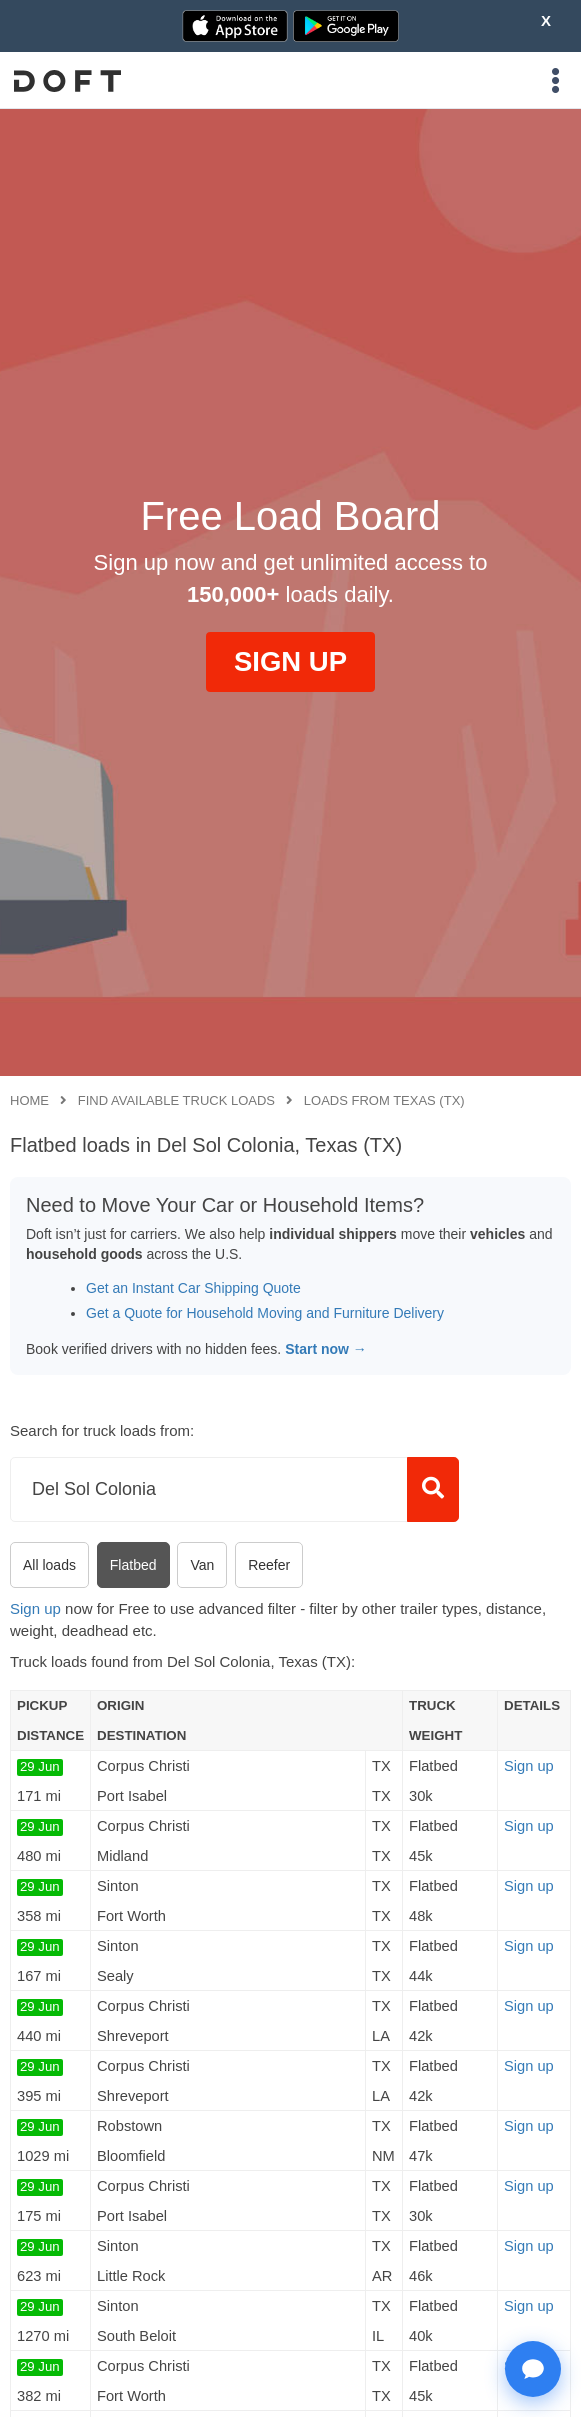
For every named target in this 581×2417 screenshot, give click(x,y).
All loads (49, 1565)
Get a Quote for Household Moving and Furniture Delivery (265, 1313)
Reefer (269, 1565)
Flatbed (133, 1565)
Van (202, 1565)
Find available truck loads (176, 1100)
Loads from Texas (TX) (384, 1100)
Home (29, 1100)
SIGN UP (290, 661)
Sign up (35, 1608)
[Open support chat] (533, 2369)
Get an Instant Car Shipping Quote (193, 1288)
